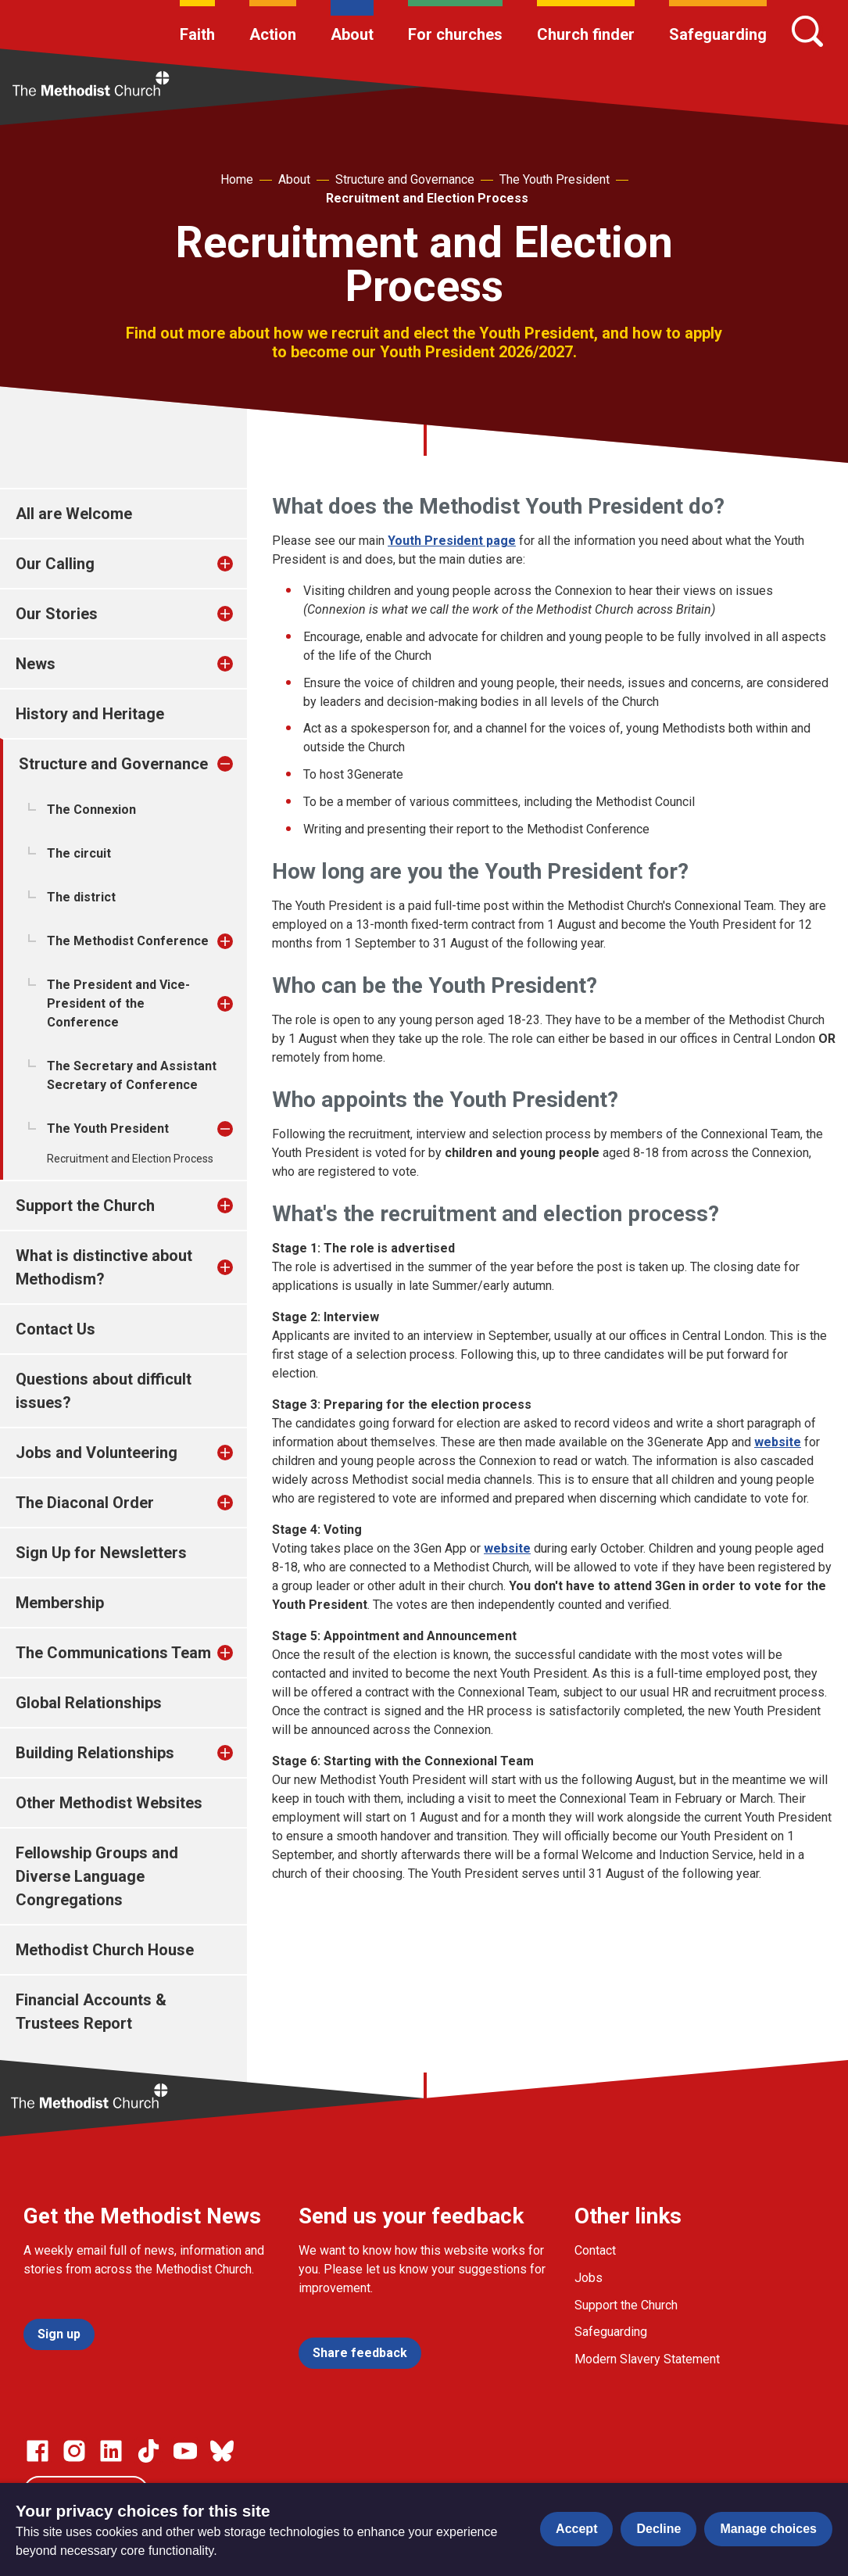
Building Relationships (95, 1752)
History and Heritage (90, 713)
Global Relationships (89, 1702)
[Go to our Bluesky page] (222, 2451)
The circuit (79, 853)
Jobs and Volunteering (96, 1452)
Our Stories (57, 613)
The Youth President (554, 179)
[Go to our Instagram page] (74, 2451)
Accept (576, 2528)
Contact (595, 2250)
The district (81, 897)
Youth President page (452, 540)
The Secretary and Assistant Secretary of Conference (131, 1075)
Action (272, 34)
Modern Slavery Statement (647, 2359)
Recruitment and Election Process (427, 198)
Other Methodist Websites (109, 1802)
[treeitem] (241, 563)
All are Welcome (74, 513)
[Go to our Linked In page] (111, 2451)
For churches (455, 34)
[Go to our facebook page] (37, 2451)
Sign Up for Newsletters (101, 1552)
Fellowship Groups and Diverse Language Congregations (97, 1876)
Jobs (588, 2277)
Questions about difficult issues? (103, 1391)
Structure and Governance (404, 179)
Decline (658, 2528)
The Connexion (91, 809)
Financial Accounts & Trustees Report (91, 2011)
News (35, 663)
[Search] (807, 31)
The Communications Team (113, 1652)
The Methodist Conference (128, 940)
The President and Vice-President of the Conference (118, 1003)
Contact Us (55, 1329)
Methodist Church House (105, 1949)
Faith (197, 34)
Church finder (586, 34)
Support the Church (85, 1205)
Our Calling (55, 563)
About (352, 34)
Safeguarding (718, 34)
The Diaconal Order (85, 1502)
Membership (60, 1602)
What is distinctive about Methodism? (104, 1267)
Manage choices (768, 2528)
